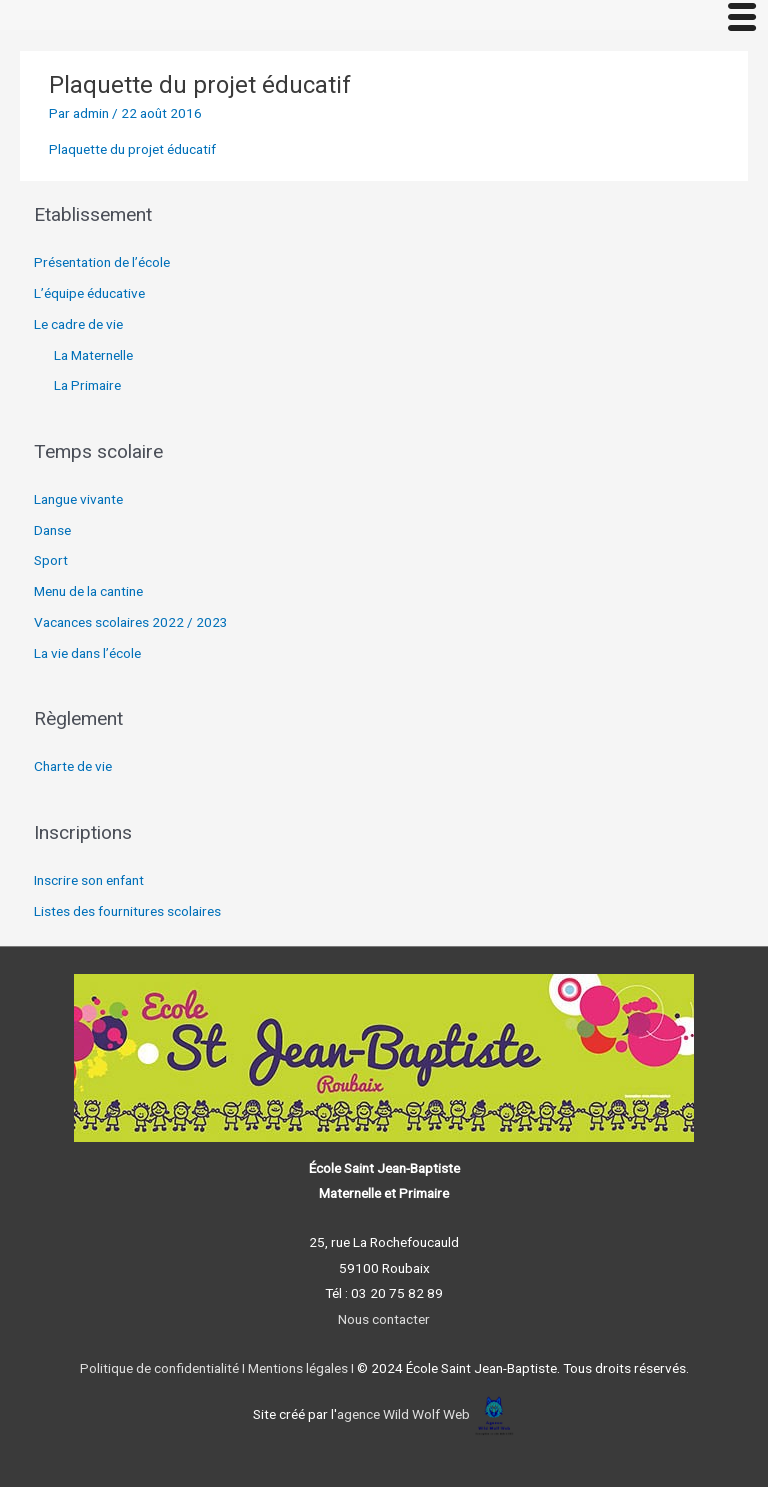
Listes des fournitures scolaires (127, 911)
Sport (51, 560)
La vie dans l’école (87, 653)
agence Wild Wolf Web (403, 1414)
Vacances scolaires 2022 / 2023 (131, 622)
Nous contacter (384, 1319)
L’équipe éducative (89, 293)
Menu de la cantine (88, 591)
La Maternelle (93, 355)
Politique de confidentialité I (162, 1368)
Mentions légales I (299, 1368)
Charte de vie (73, 766)
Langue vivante (78, 499)
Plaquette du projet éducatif (132, 149)
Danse (52, 530)
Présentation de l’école (102, 262)
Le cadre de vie (78, 324)
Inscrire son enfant (89, 880)
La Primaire (87, 385)
